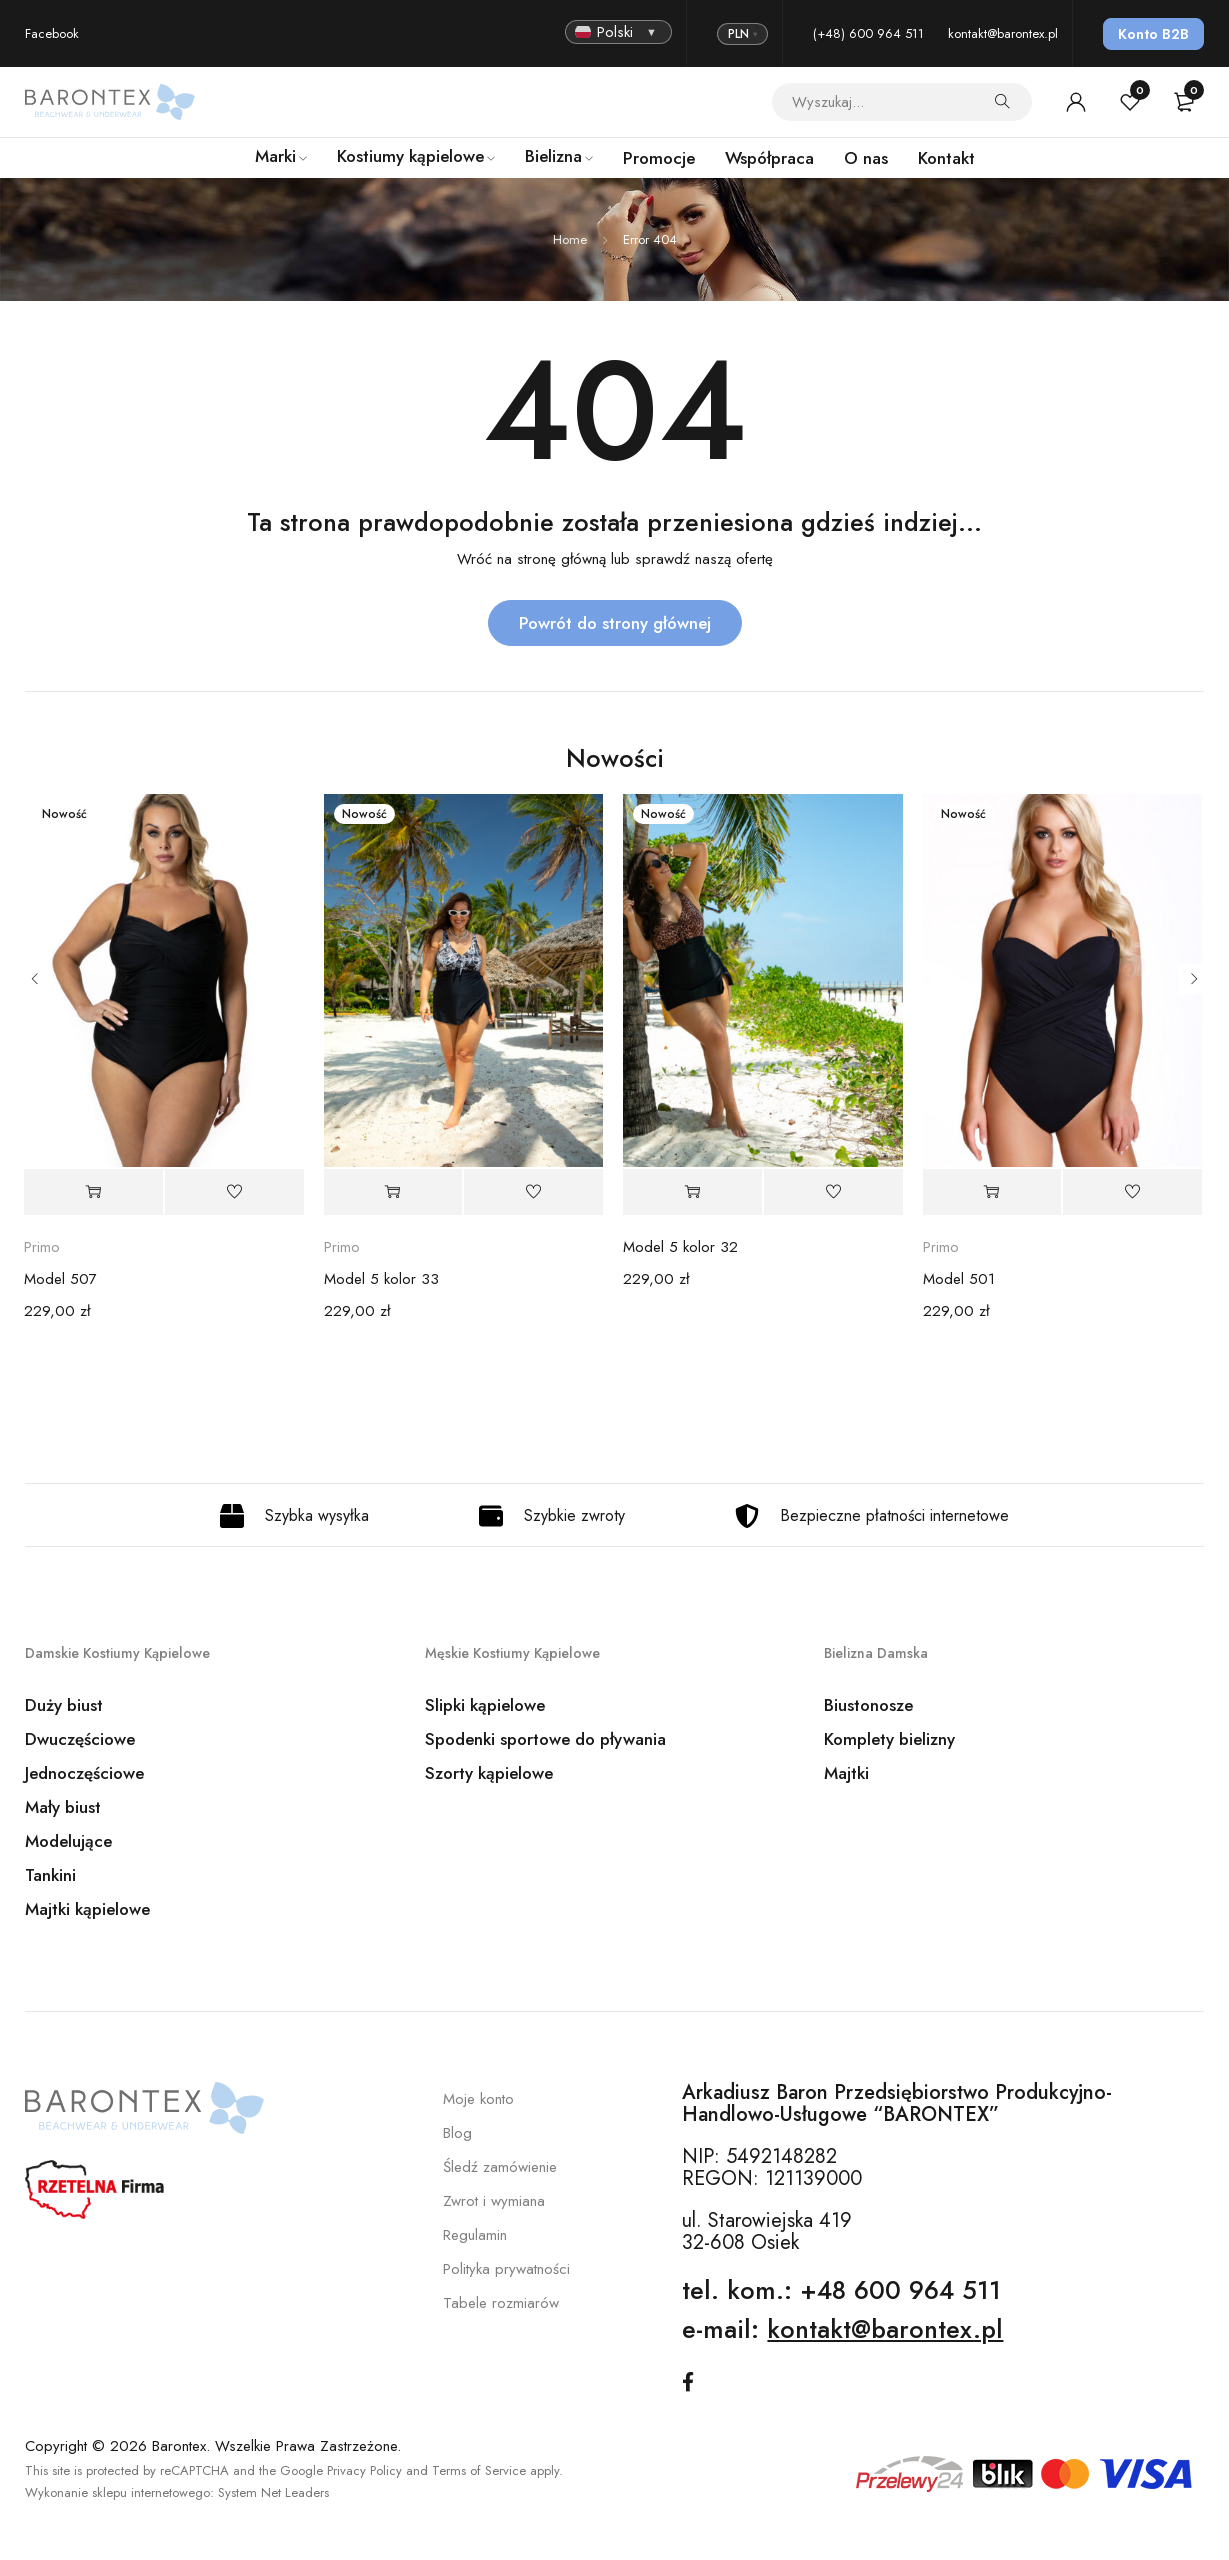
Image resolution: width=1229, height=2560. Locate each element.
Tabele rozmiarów (501, 2303)
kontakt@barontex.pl (1003, 33)
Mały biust (63, 1807)
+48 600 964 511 (900, 2290)
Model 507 (60, 1279)
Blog (457, 2133)
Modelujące (68, 1841)
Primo (42, 1247)
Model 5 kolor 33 (381, 1279)
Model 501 (959, 1279)
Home (570, 239)
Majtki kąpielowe (87, 1909)
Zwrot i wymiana (494, 2201)
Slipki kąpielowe (485, 1705)
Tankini (50, 1875)
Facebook (52, 33)
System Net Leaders (273, 2490)
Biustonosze (868, 1705)
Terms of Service (479, 2468)
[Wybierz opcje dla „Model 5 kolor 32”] (692, 1192)
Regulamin (475, 2235)
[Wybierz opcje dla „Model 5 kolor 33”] (393, 1192)
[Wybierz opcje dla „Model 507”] (93, 1192)
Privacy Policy (364, 2468)
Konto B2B (1153, 34)
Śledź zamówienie (500, 2167)
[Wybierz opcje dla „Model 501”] (992, 1192)
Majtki (846, 1773)
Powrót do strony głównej (615, 623)
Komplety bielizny (889, 1739)
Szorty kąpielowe (489, 1773)
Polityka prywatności (506, 2269)
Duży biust (64, 1705)
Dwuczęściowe (80, 1739)
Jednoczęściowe (84, 1773)
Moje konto (478, 2099)
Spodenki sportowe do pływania (545, 1739)
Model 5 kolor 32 (680, 1247)
